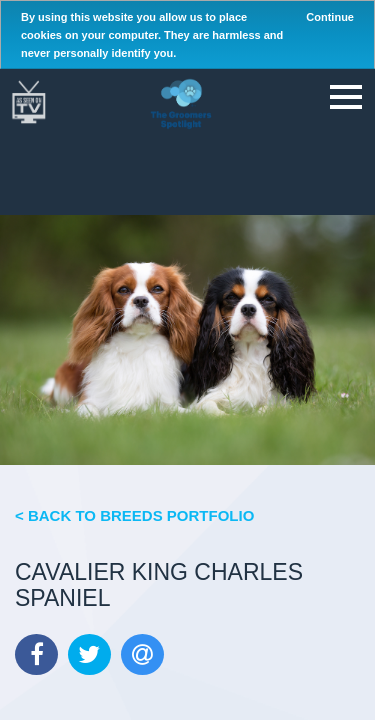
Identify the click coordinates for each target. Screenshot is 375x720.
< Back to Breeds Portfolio (134, 515)
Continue (330, 17)
